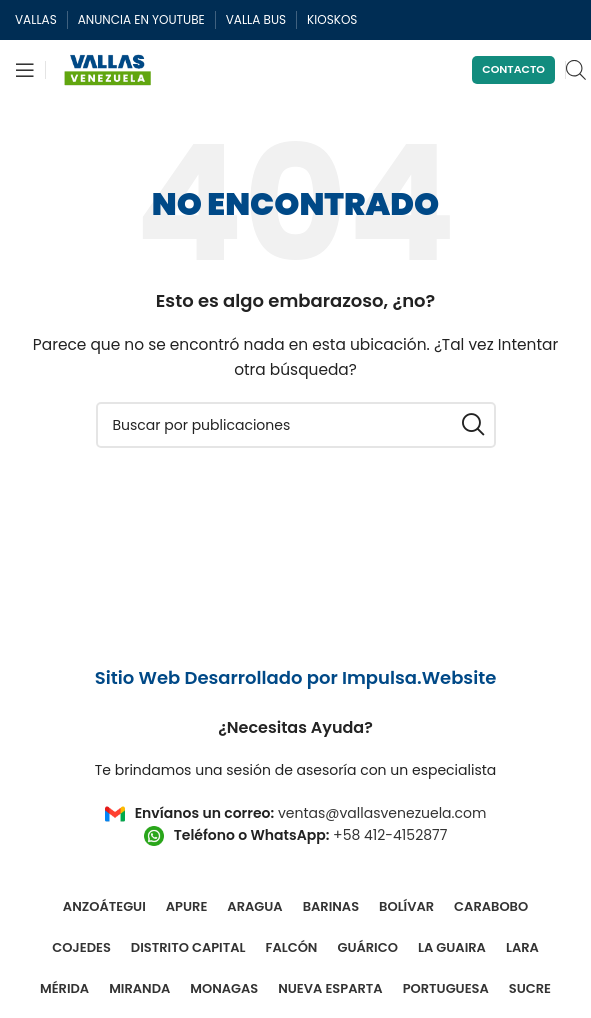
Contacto (513, 69)
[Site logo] (108, 69)
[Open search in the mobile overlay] (576, 69)
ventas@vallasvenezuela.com (382, 813)
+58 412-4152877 (390, 835)
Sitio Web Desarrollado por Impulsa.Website (296, 677)
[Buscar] (296, 425)
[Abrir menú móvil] (25, 70)
